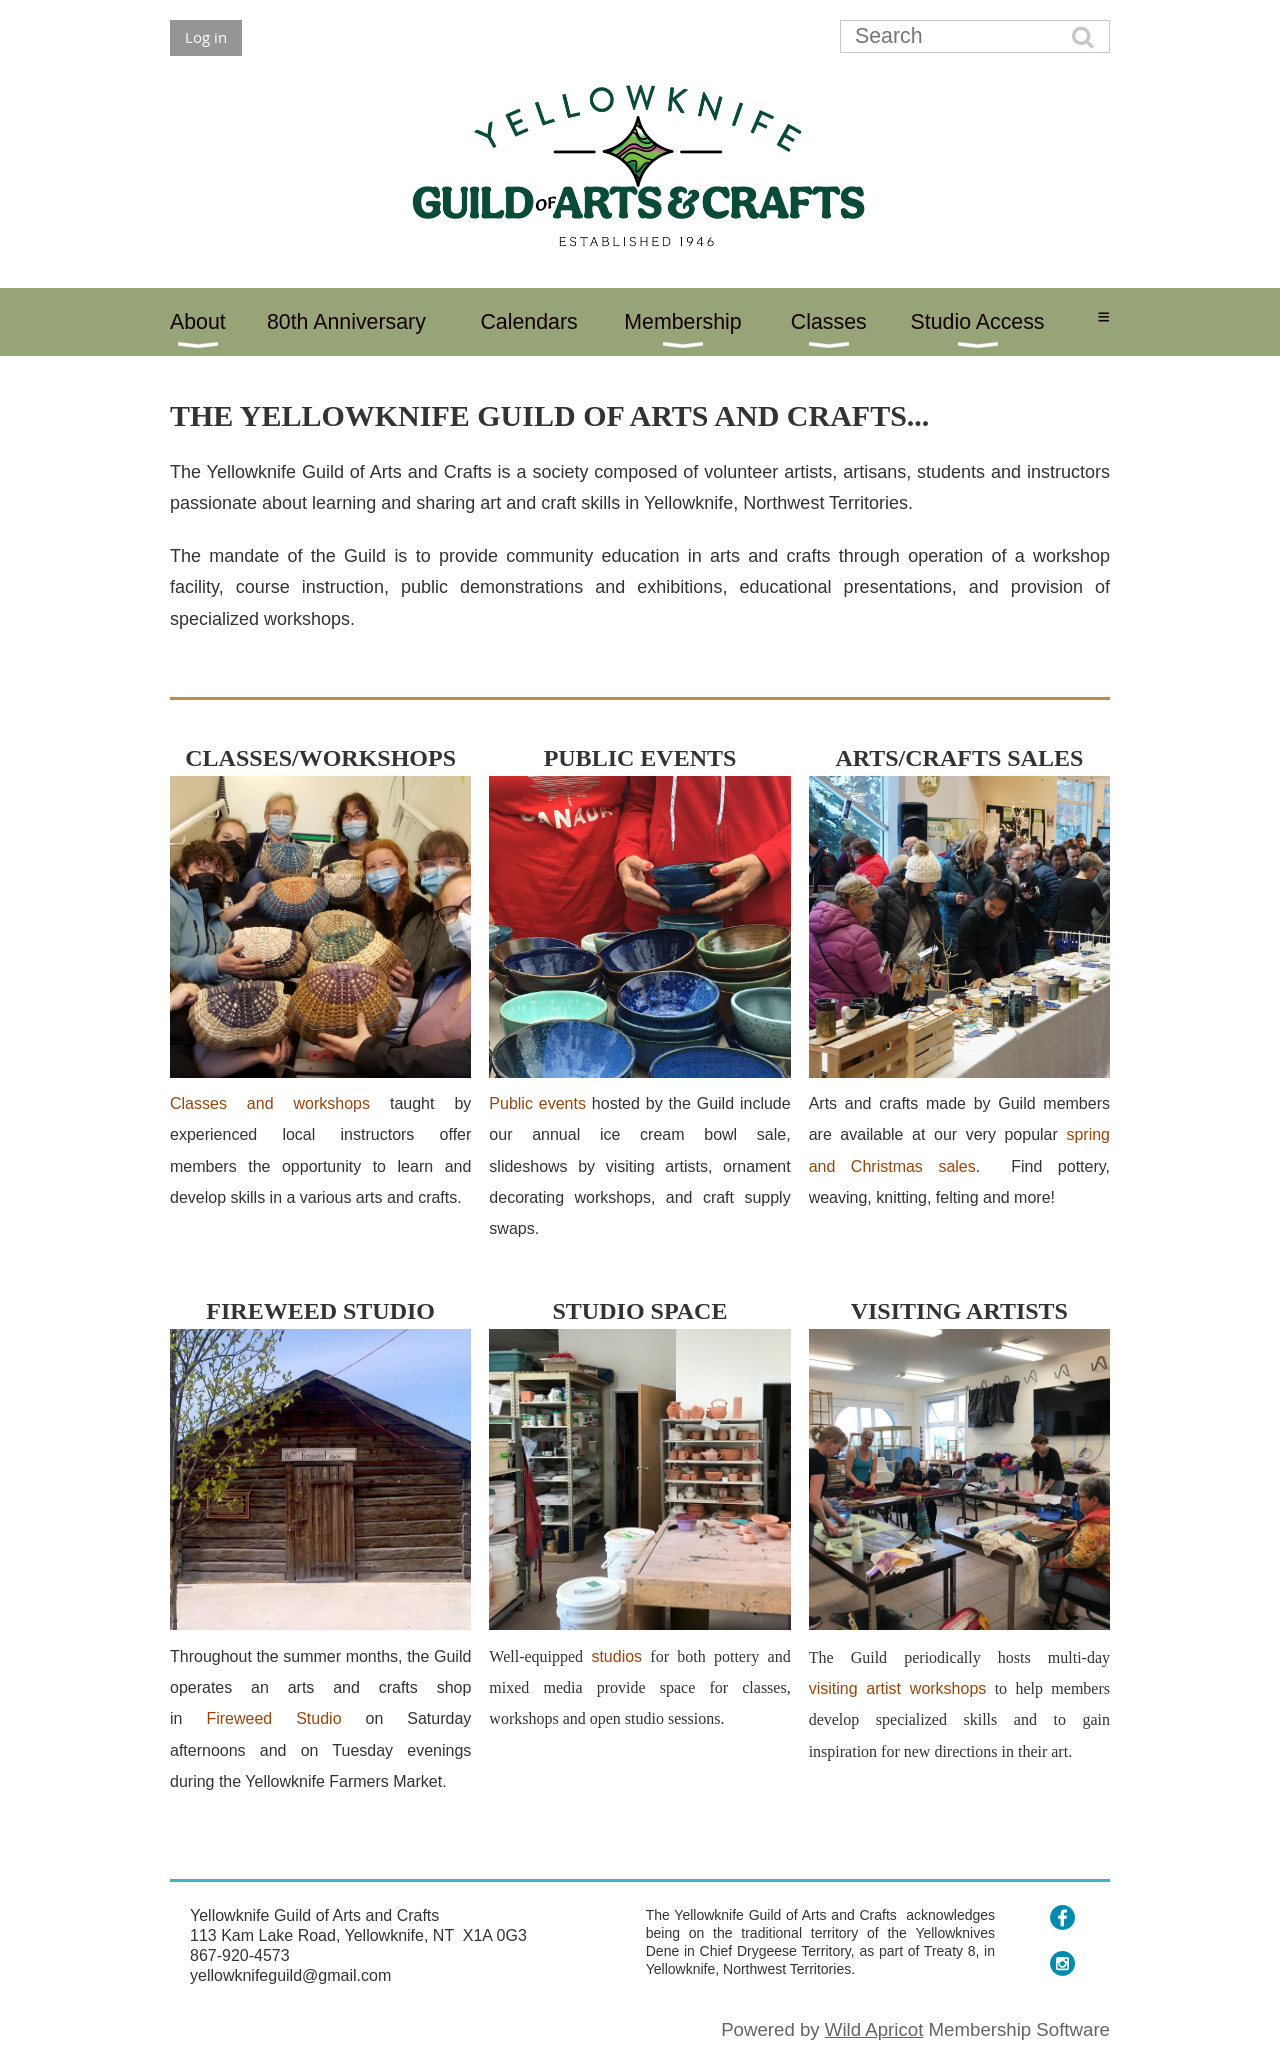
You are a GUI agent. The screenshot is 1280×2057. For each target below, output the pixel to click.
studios (616, 1656)
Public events (537, 1103)
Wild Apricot (874, 2029)
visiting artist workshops (898, 1688)
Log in (206, 37)
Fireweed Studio (273, 1718)
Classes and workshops (270, 1103)
